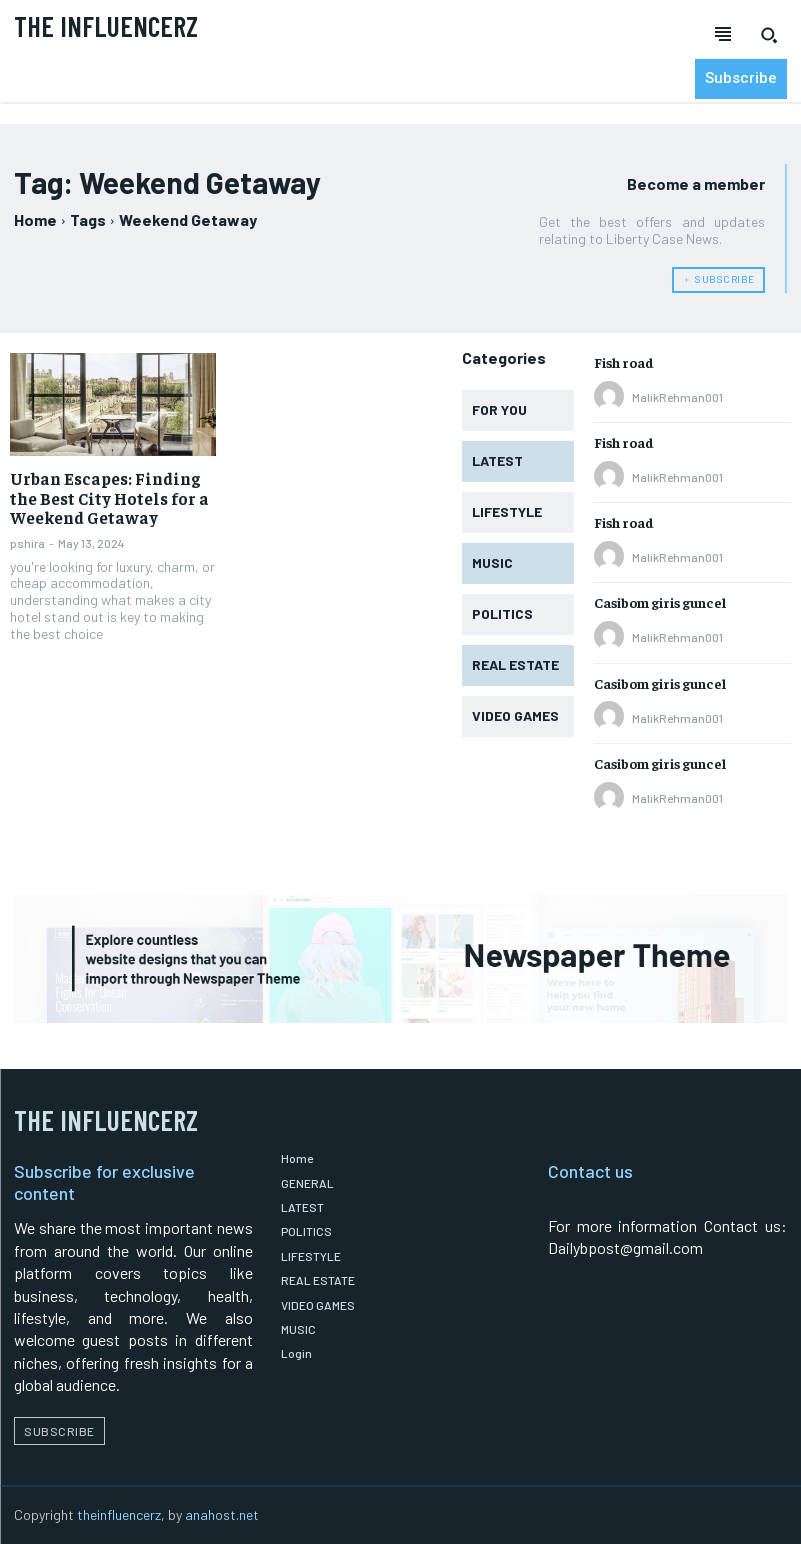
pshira (27, 541)
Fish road (624, 362)
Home (35, 219)
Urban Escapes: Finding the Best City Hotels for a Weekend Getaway (105, 497)
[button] (769, 35)
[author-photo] (612, 397)
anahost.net (222, 1514)
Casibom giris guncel (660, 602)
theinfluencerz (119, 1514)
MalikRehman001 (677, 397)
